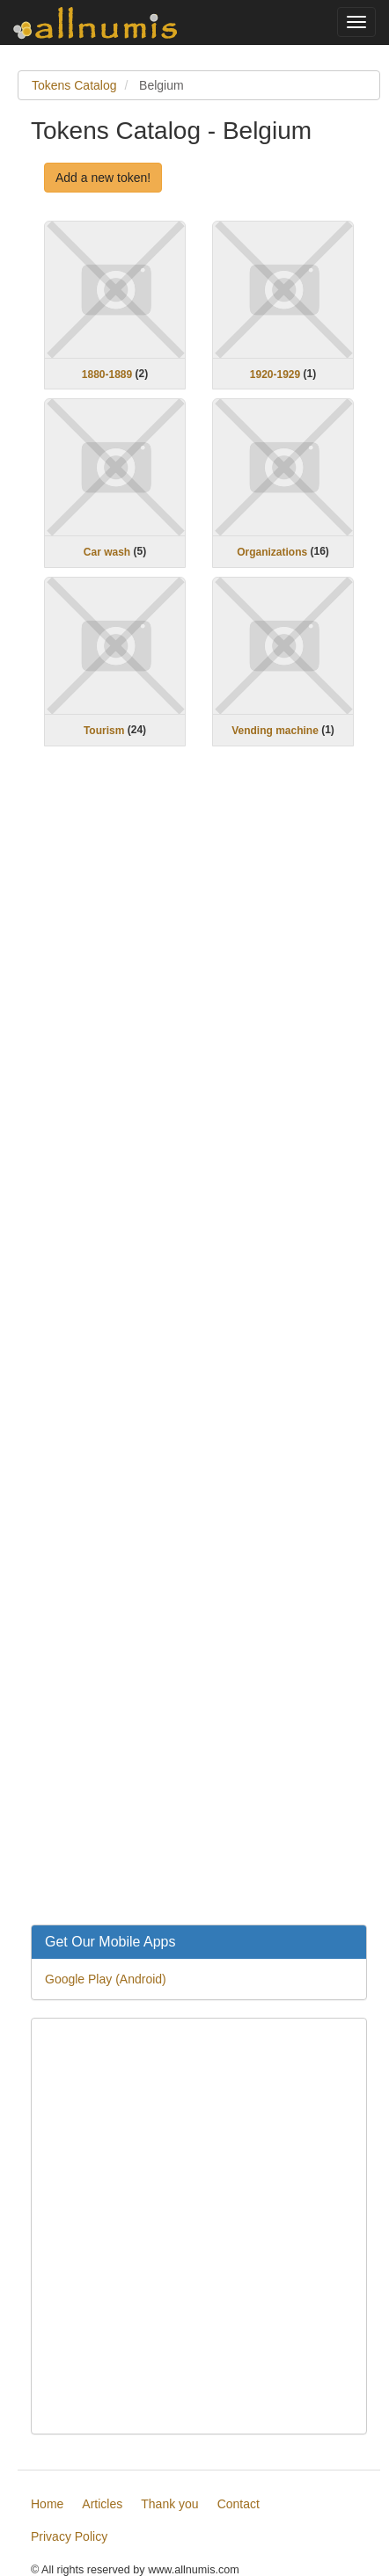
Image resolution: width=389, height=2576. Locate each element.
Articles (102, 2504)
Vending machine (275, 730)
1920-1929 (275, 373)
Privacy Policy (69, 2536)
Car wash (107, 552)
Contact (238, 2504)
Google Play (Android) (105, 1979)
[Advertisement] (199, 1347)
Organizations (272, 552)
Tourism (104, 730)
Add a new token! (102, 178)
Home (47, 2504)
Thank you (169, 2504)
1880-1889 (107, 373)
